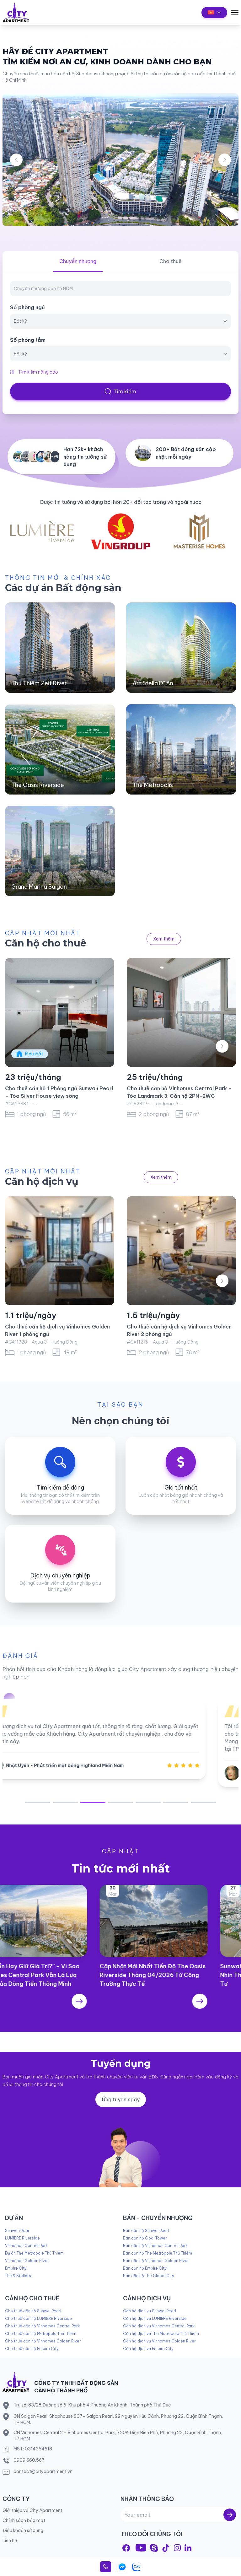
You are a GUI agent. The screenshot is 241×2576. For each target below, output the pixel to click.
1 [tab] (37, 1802)
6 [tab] (175, 1802)
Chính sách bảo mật (24, 2520)
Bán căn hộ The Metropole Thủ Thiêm (157, 2253)
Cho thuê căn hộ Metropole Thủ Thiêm (40, 2333)
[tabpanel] (120, 1739)
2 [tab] (65, 1802)
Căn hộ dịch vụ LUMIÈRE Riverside (155, 2318)
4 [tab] (120, 1802)
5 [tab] (148, 1802)
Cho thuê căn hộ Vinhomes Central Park (42, 2326)
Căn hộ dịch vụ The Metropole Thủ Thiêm (161, 2333)
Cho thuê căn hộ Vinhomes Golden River (43, 2341)
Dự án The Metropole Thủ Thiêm (34, 2253)
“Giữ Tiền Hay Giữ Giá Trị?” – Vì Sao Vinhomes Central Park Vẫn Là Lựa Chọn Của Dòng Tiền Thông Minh (56, 1975)
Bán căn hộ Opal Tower (145, 2238)
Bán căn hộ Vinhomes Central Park (155, 2245)
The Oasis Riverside (37, 785)
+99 (54, 456)
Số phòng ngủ (27, 307)
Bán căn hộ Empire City (145, 2268)
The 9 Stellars (18, 2275)
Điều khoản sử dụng (23, 2530)
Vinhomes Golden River (27, 2260)
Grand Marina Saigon (39, 886)
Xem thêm (163, 939)
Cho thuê (170, 261)
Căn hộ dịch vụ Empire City (148, 2348)
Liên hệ (10, 2540)
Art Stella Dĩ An (152, 683)
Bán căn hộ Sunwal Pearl (146, 2230)
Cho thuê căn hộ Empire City (32, 2348)
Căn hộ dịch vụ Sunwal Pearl (149, 2311)
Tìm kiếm (120, 391)
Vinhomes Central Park (26, 2245)
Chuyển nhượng (77, 261)
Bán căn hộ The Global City (148, 2275)
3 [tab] (92, 1802)
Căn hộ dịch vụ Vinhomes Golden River (159, 2341)
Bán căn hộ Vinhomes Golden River (156, 2260)
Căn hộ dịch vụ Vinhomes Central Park (159, 2326)
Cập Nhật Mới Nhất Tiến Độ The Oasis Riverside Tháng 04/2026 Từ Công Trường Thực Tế (180, 1975)
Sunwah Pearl (17, 2230)
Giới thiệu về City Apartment (32, 2510)
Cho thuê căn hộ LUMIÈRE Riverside (38, 2318)
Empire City (16, 2268)
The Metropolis (152, 785)
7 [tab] (203, 1802)
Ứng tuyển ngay (121, 2099)
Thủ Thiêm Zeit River (39, 683)
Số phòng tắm (28, 340)
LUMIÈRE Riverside (22, 2238)
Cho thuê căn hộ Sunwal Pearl (33, 2311)
